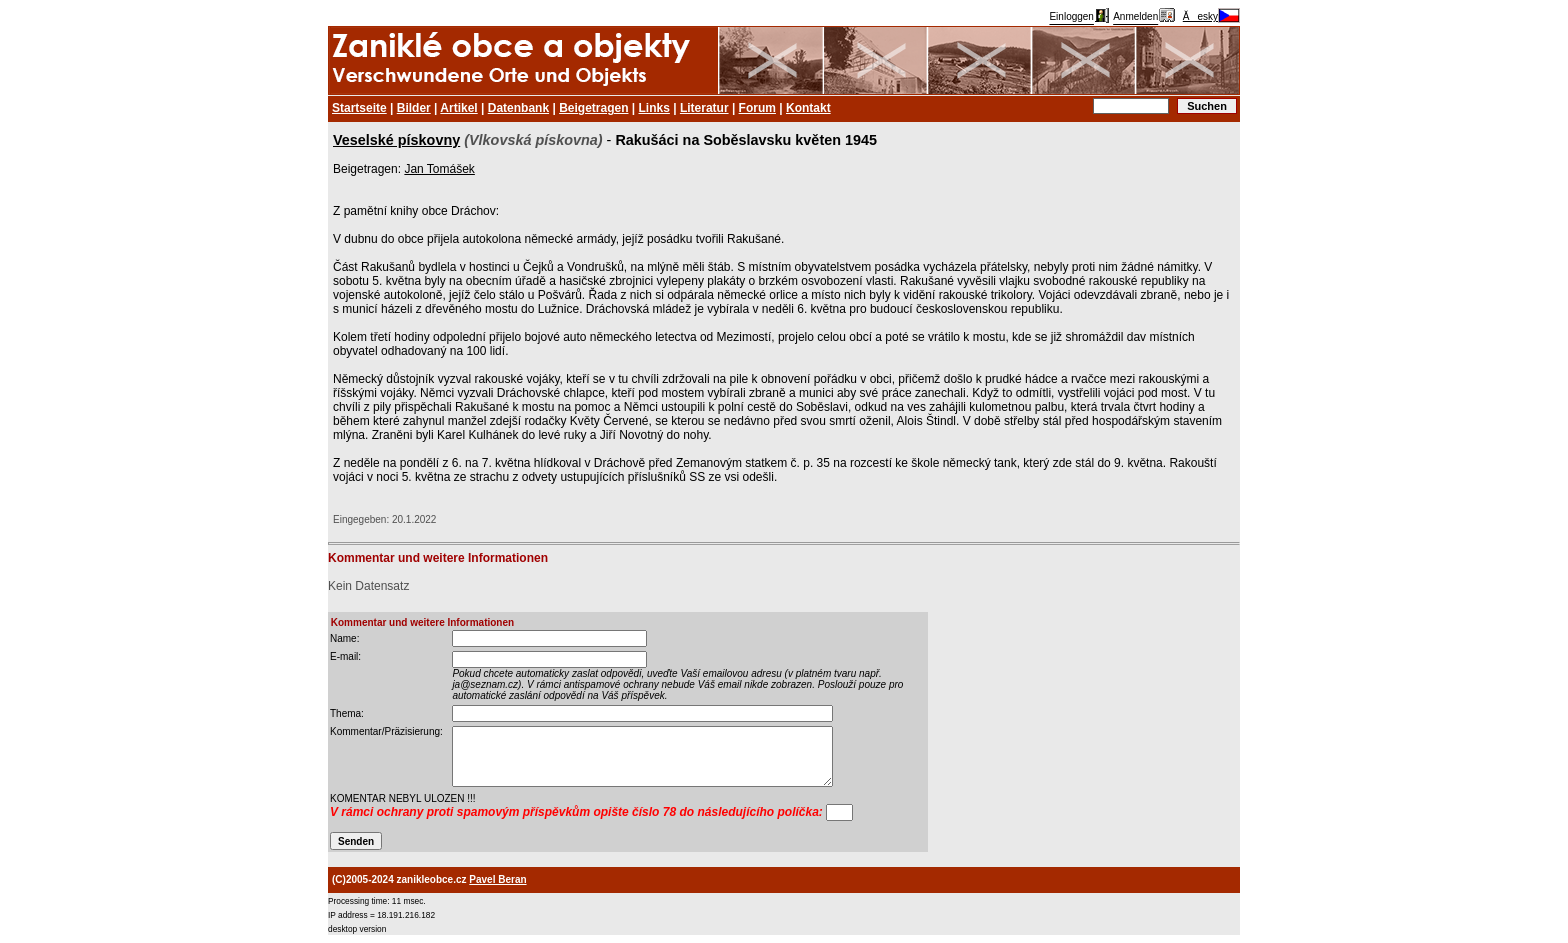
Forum (757, 108)
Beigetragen (593, 108)
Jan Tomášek (439, 169)
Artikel (458, 108)
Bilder (414, 108)
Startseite (359, 108)
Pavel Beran (497, 879)
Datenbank (518, 108)
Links (654, 108)
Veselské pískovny (396, 140)
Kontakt (808, 108)
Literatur (704, 108)
